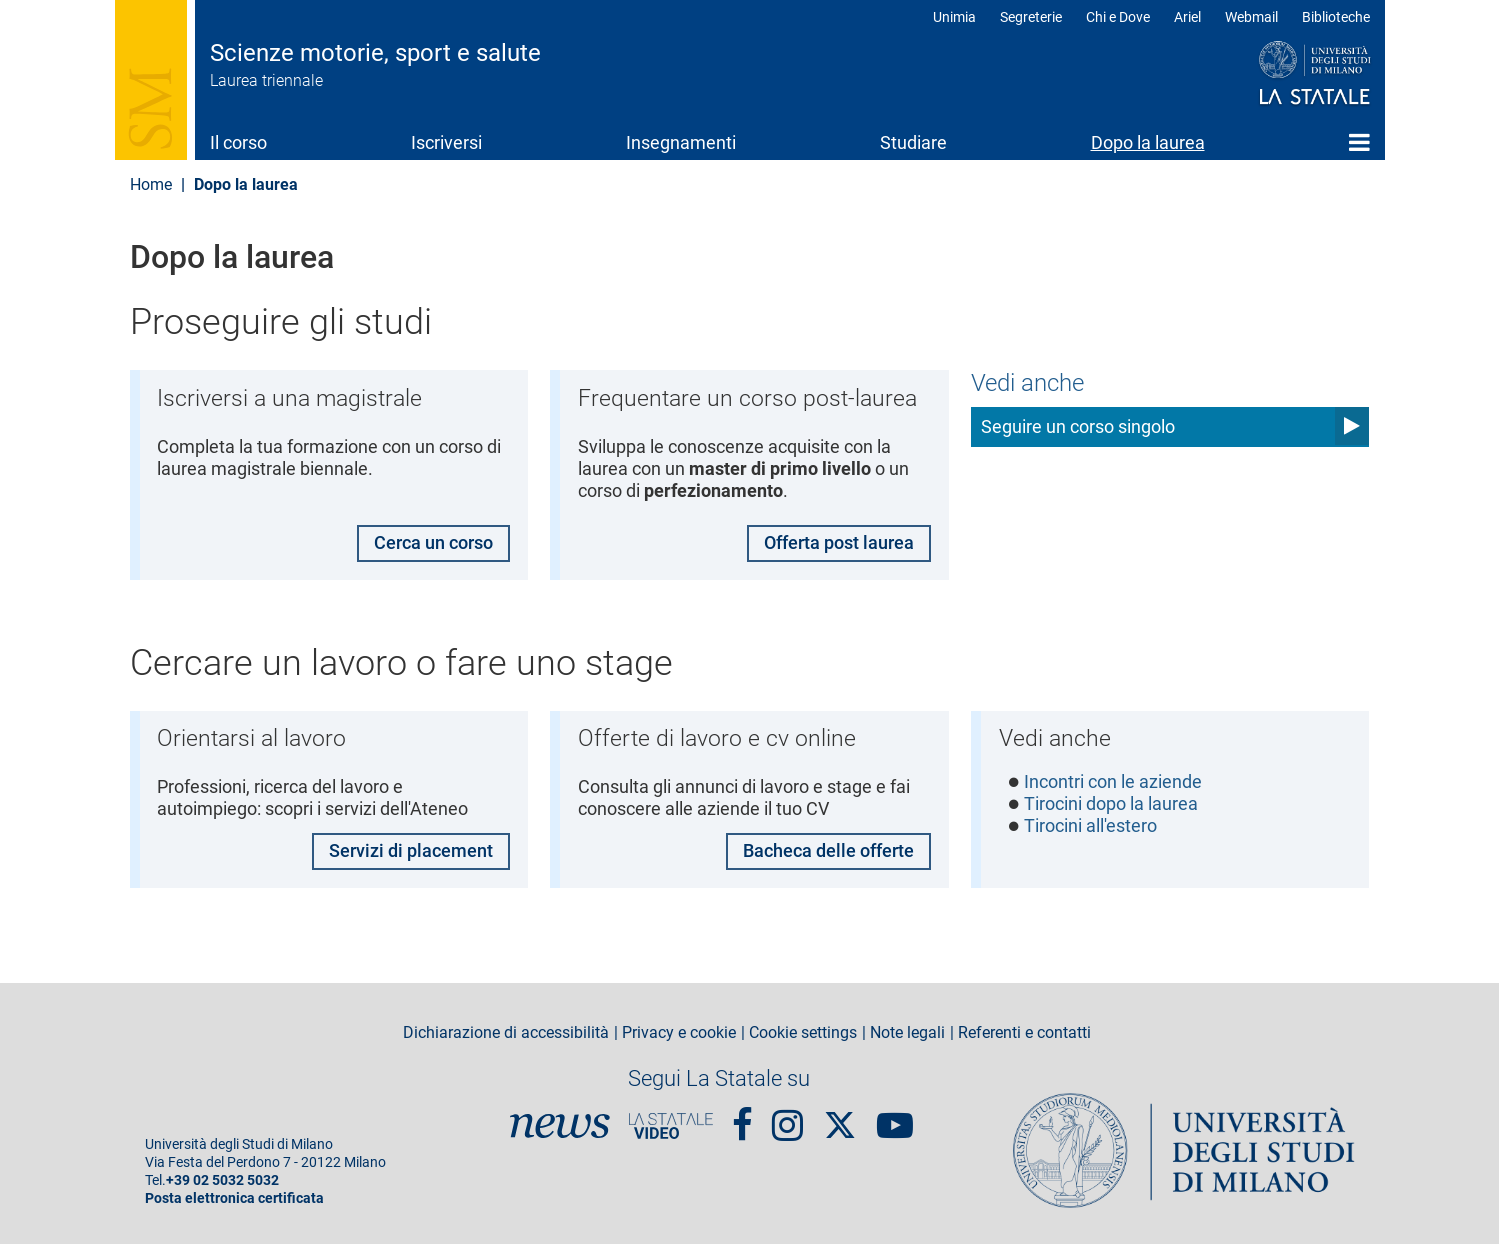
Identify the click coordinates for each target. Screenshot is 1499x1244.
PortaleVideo (671, 1126)
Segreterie (1031, 17)
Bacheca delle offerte (828, 850)
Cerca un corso (433, 542)
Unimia (954, 17)
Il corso (238, 142)
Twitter (840, 1115)
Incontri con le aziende (1113, 782)
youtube (895, 1117)
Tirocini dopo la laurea (1111, 805)
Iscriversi (446, 142)
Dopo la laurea (1148, 142)
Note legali (907, 1033)
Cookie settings (803, 1033)
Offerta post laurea (839, 542)
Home (1359, 142)
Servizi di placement (411, 850)
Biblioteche (1336, 17)
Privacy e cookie (679, 1033)
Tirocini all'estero (1090, 827)
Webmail (1251, 17)
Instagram (787, 1117)
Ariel (1187, 17)
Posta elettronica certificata (234, 1198)
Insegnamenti (681, 142)
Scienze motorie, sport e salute (375, 53)
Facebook (742, 1117)
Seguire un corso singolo (1078, 426)
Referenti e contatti (1024, 1033)
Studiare (913, 142)
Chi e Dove (1118, 17)
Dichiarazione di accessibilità (506, 1033)
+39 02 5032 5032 (222, 1180)
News (560, 1126)
